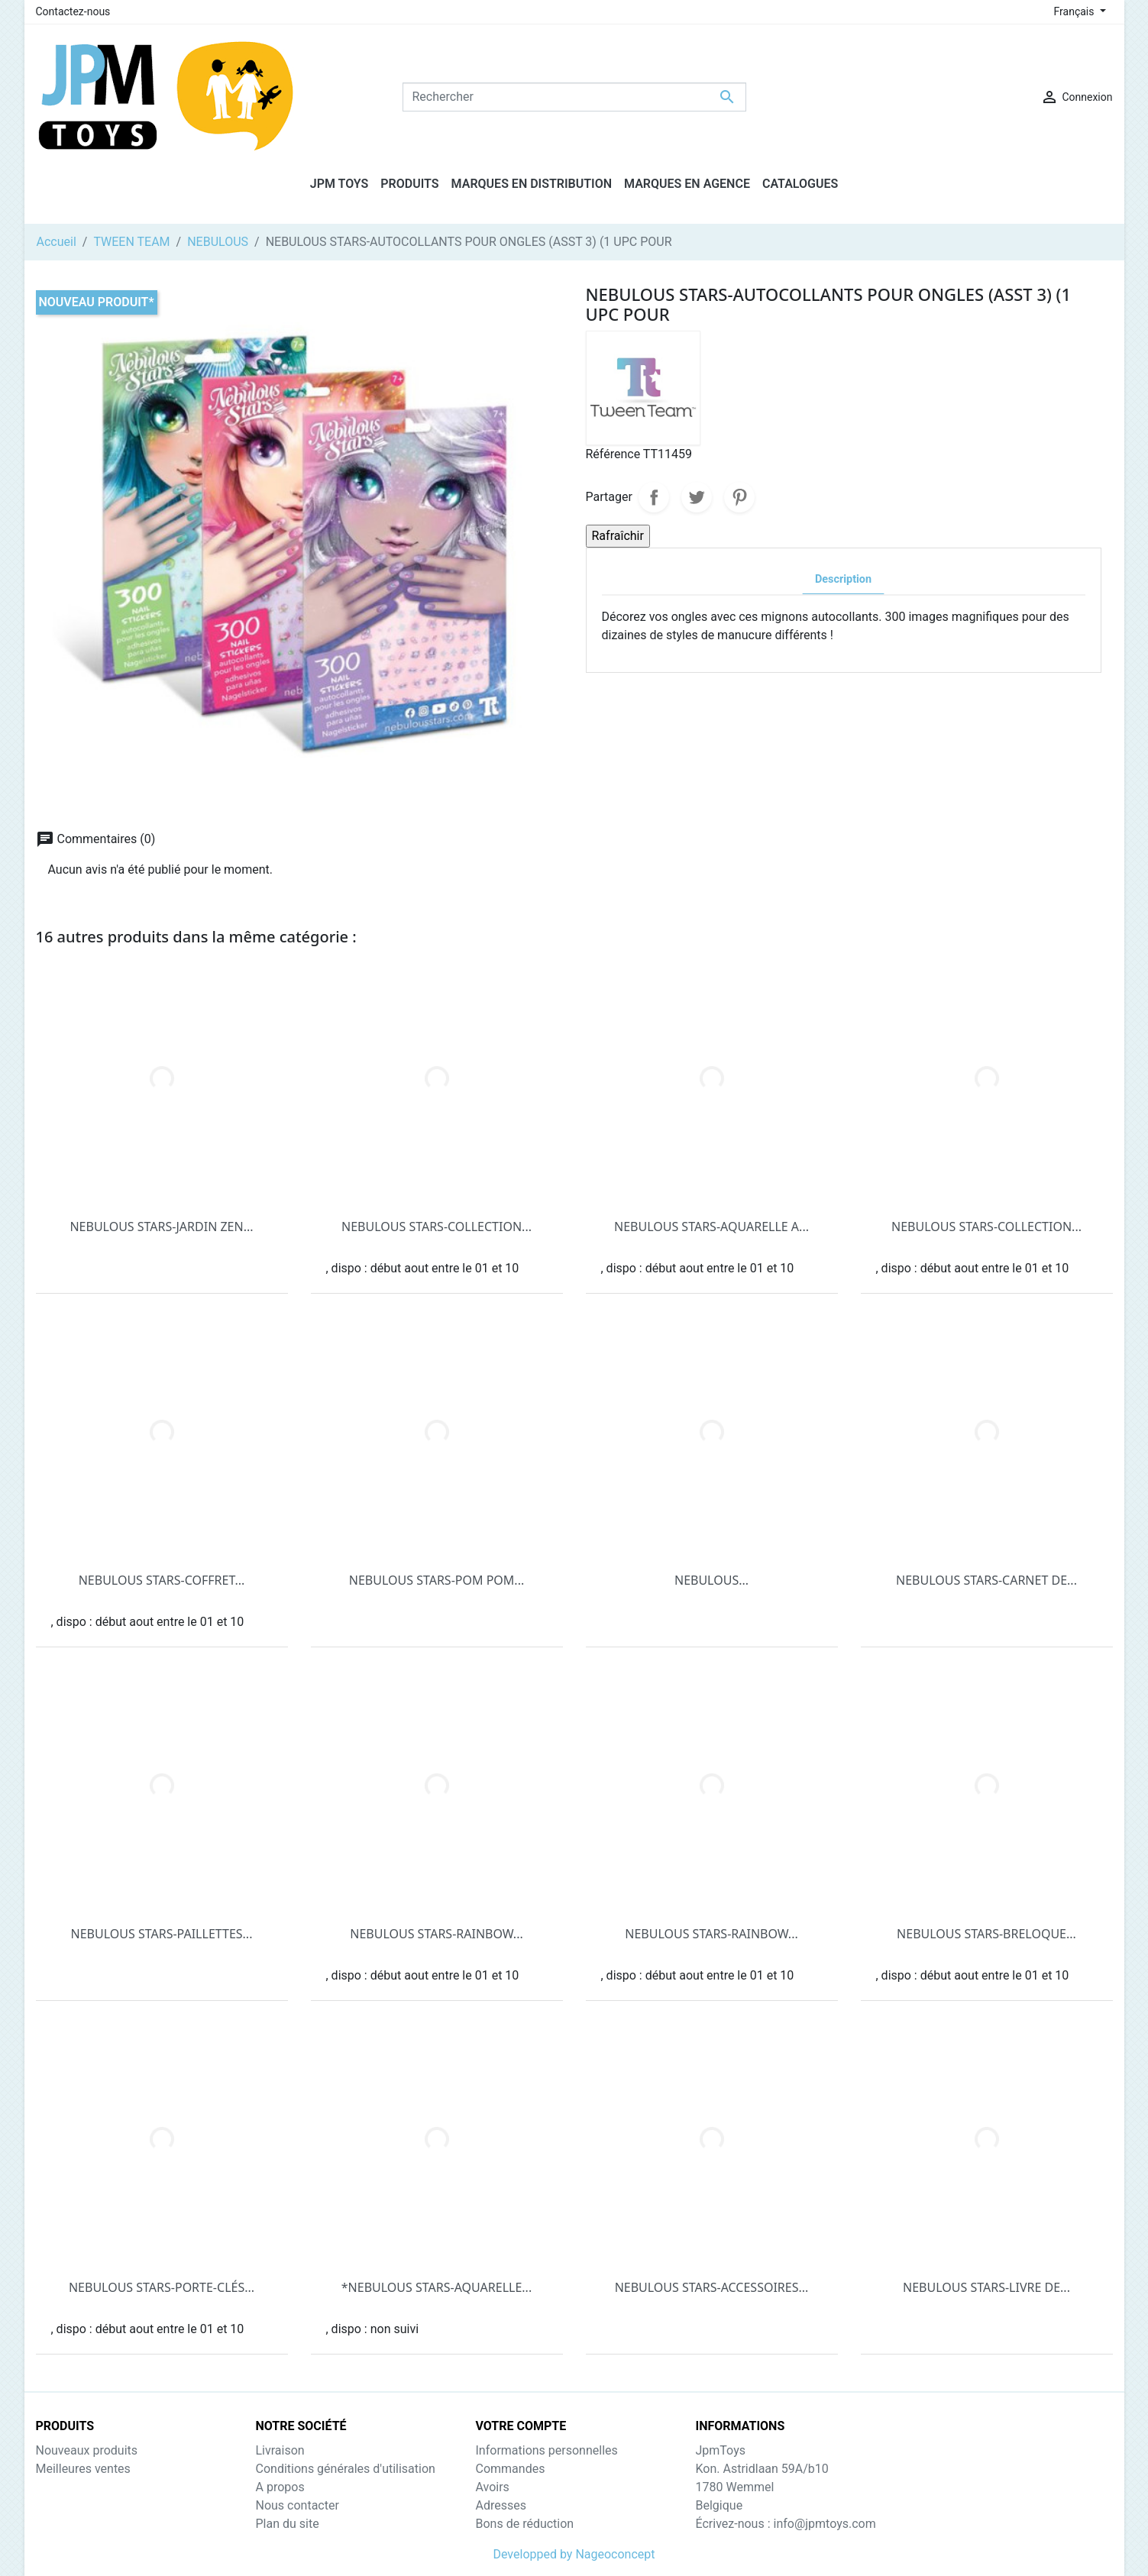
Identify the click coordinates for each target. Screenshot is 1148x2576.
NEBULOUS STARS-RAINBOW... (436, 1933)
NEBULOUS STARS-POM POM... (436, 1580)
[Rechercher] (574, 97)
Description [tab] (843, 579)
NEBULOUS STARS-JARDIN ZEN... (161, 1226)
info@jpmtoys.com (824, 2523)
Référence (613, 454)
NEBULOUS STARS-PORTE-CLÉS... (161, 2287)
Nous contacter (297, 2505)
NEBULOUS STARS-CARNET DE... (986, 1580)
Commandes (510, 2468)
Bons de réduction (525, 2523)
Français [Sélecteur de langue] (1075, 11)
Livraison (280, 2450)
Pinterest (739, 497)
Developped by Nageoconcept (574, 2554)
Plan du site (287, 2523)
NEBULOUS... (711, 1580)
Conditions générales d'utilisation (345, 2468)
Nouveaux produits (87, 2450)
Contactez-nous (73, 11)
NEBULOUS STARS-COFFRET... (162, 1580)
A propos (280, 2487)
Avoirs (492, 2487)
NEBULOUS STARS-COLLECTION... (436, 1226)
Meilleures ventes (83, 2468)
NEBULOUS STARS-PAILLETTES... (162, 1933)
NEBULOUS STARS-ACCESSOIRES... (712, 2287)
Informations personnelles (547, 2450)
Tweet (696, 497)
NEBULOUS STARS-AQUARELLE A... (711, 1226)
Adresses (501, 2505)
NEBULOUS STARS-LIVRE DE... (986, 2287)
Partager (654, 497)
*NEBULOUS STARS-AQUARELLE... (436, 2287)
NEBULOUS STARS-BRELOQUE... (986, 1933)
